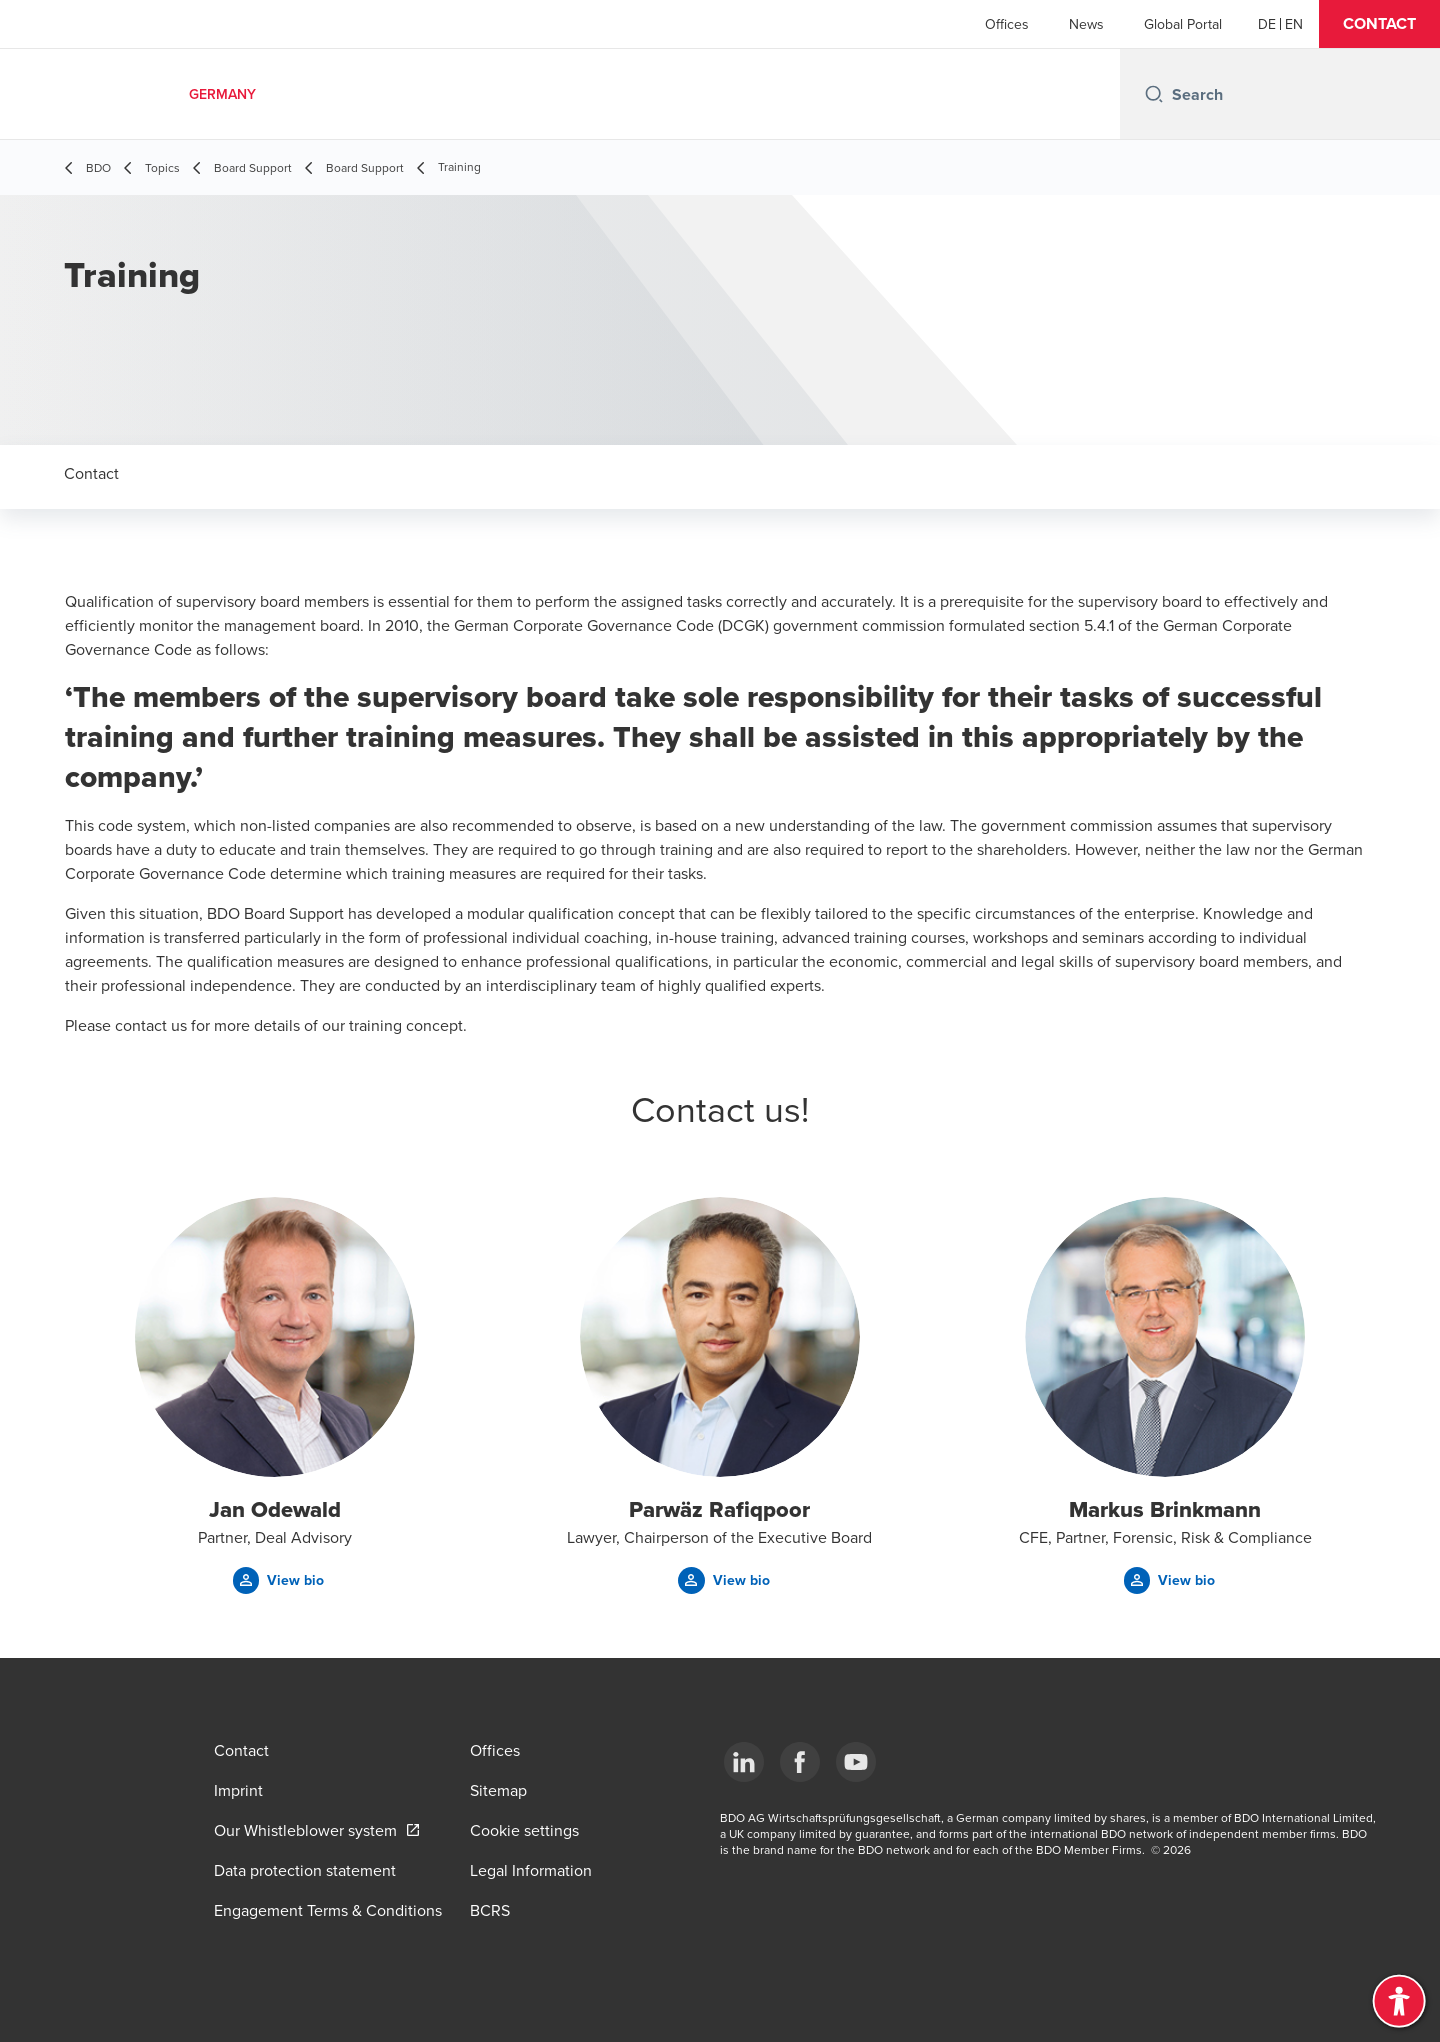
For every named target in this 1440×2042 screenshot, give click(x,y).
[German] (1267, 24)
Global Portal (1183, 24)
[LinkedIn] (744, 1762)
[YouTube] (856, 1762)
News (1086, 24)
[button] (1379, 24)
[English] (1294, 24)
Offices (1007, 24)
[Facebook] (800, 1762)
